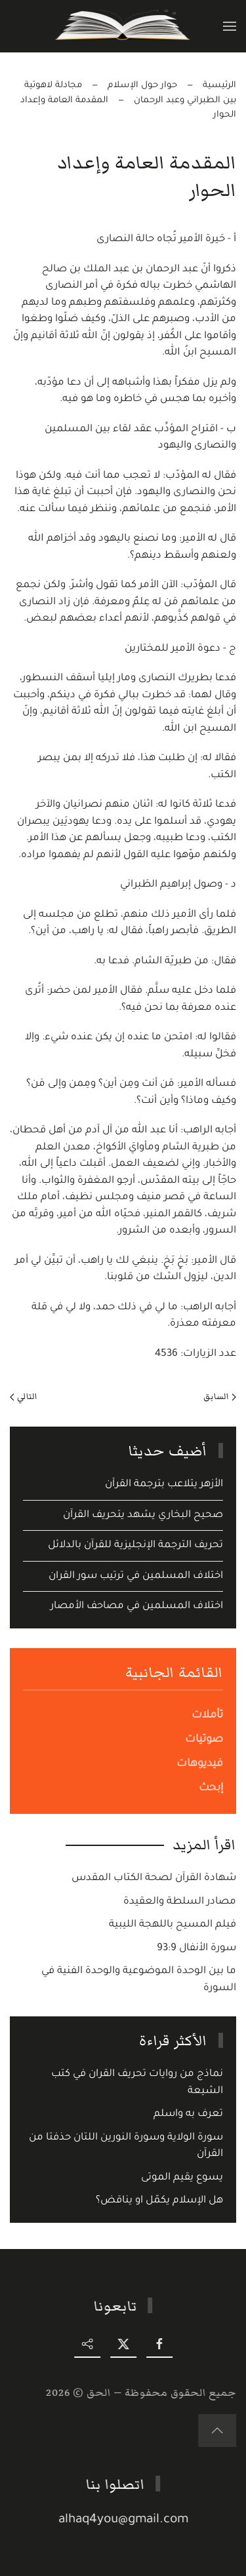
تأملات (207, 1715)
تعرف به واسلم (188, 2114)
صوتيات (204, 1740)
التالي (23, 1396)
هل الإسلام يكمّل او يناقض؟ (159, 2200)
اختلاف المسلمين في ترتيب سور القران (136, 1576)
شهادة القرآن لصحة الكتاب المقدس (154, 1878)
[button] (229, 26)
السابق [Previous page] (219, 1396)
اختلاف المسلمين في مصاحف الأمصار (137, 1606)
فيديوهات (199, 1764)
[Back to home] (123, 26)
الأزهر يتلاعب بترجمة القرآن (164, 1484)
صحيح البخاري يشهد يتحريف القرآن (143, 1515)
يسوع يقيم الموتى (182, 2177)
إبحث (211, 1788)
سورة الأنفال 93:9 (196, 1948)
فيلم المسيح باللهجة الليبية (172, 1925)
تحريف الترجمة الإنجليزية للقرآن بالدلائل (135, 1545)
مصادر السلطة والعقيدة (179, 1902)
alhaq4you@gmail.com (125, 2520)
